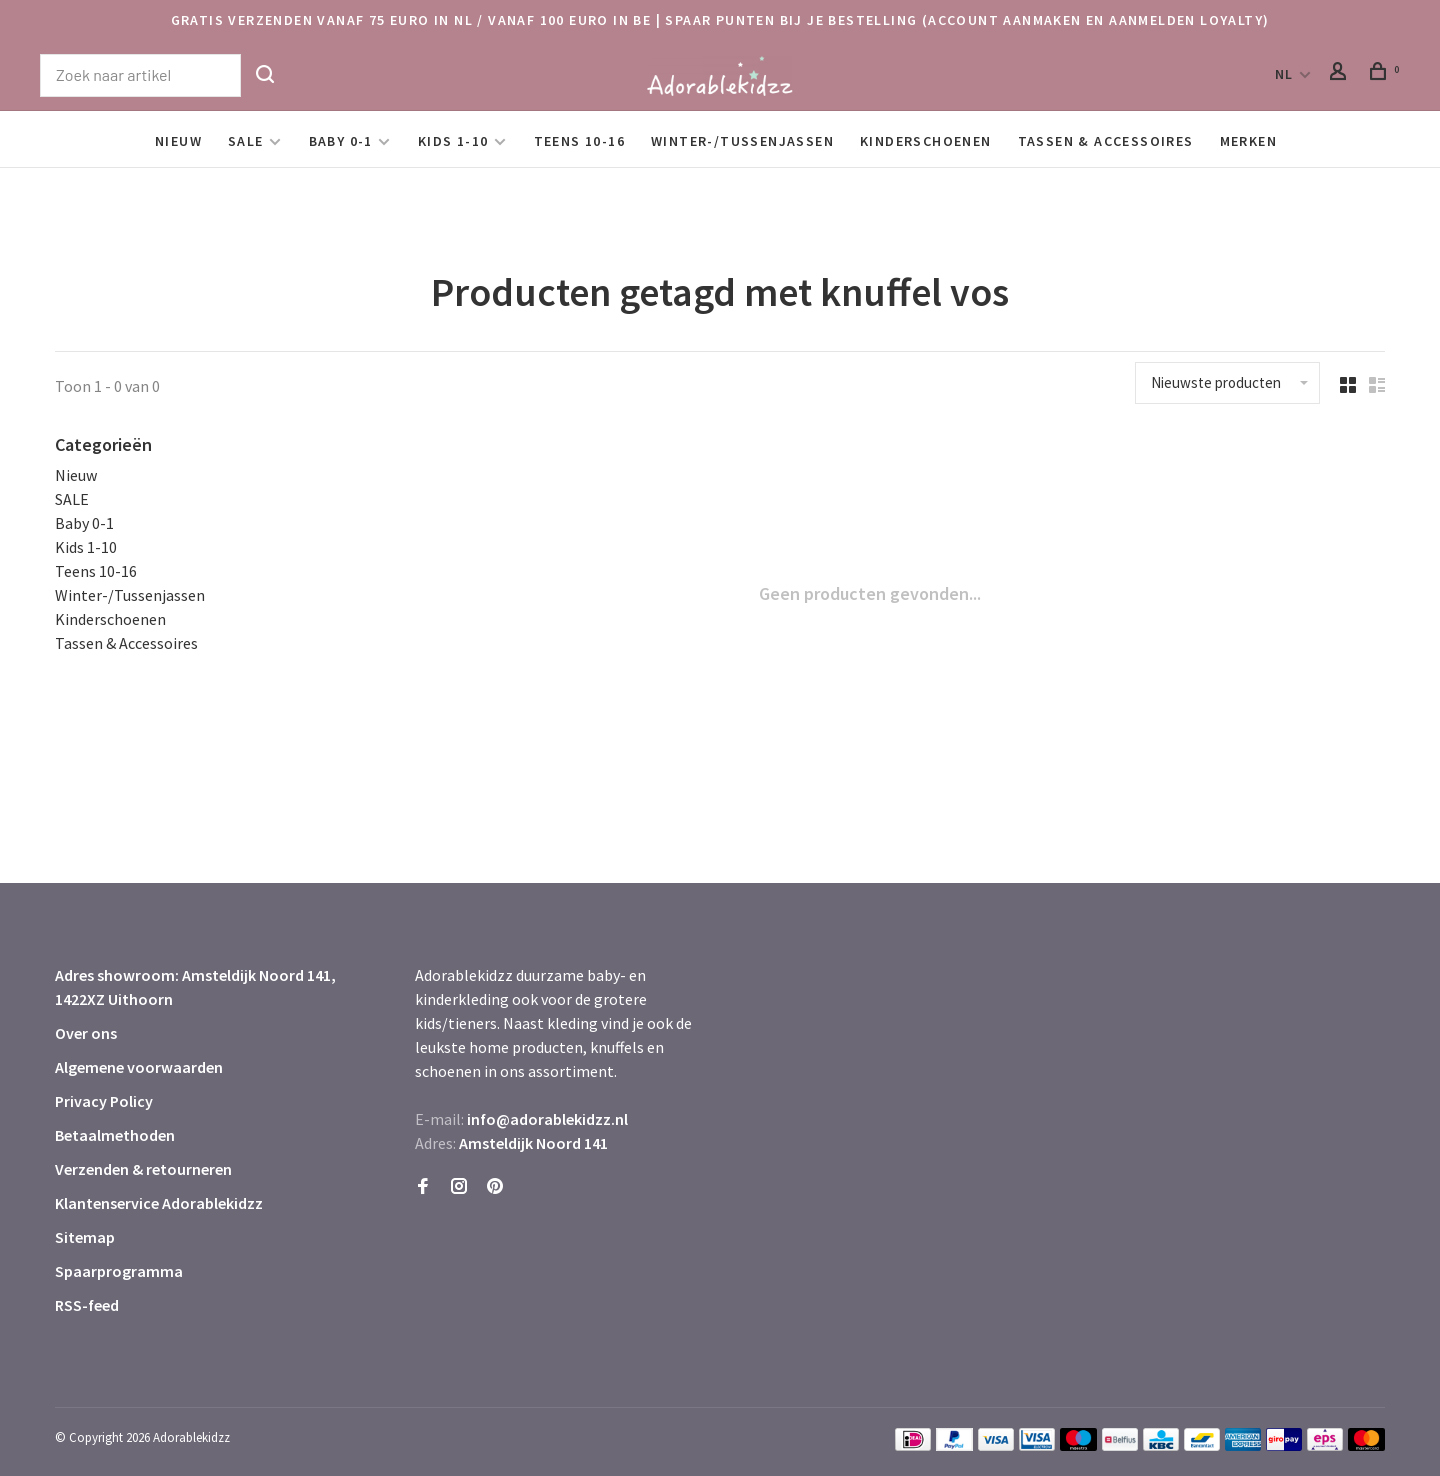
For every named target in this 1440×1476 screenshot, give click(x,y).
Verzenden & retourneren (143, 1169)
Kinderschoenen (926, 141)
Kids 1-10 (453, 141)
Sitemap (85, 1237)
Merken (1248, 141)
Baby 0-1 (341, 141)
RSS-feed (87, 1305)
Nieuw (178, 141)
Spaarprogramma (119, 1271)
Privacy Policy (104, 1101)
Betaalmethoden (115, 1135)
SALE (246, 141)
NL (1284, 74)
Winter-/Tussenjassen (742, 141)
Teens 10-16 (579, 141)
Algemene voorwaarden (139, 1067)
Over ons (86, 1033)
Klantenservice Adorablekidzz (159, 1203)
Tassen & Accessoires (1106, 141)
